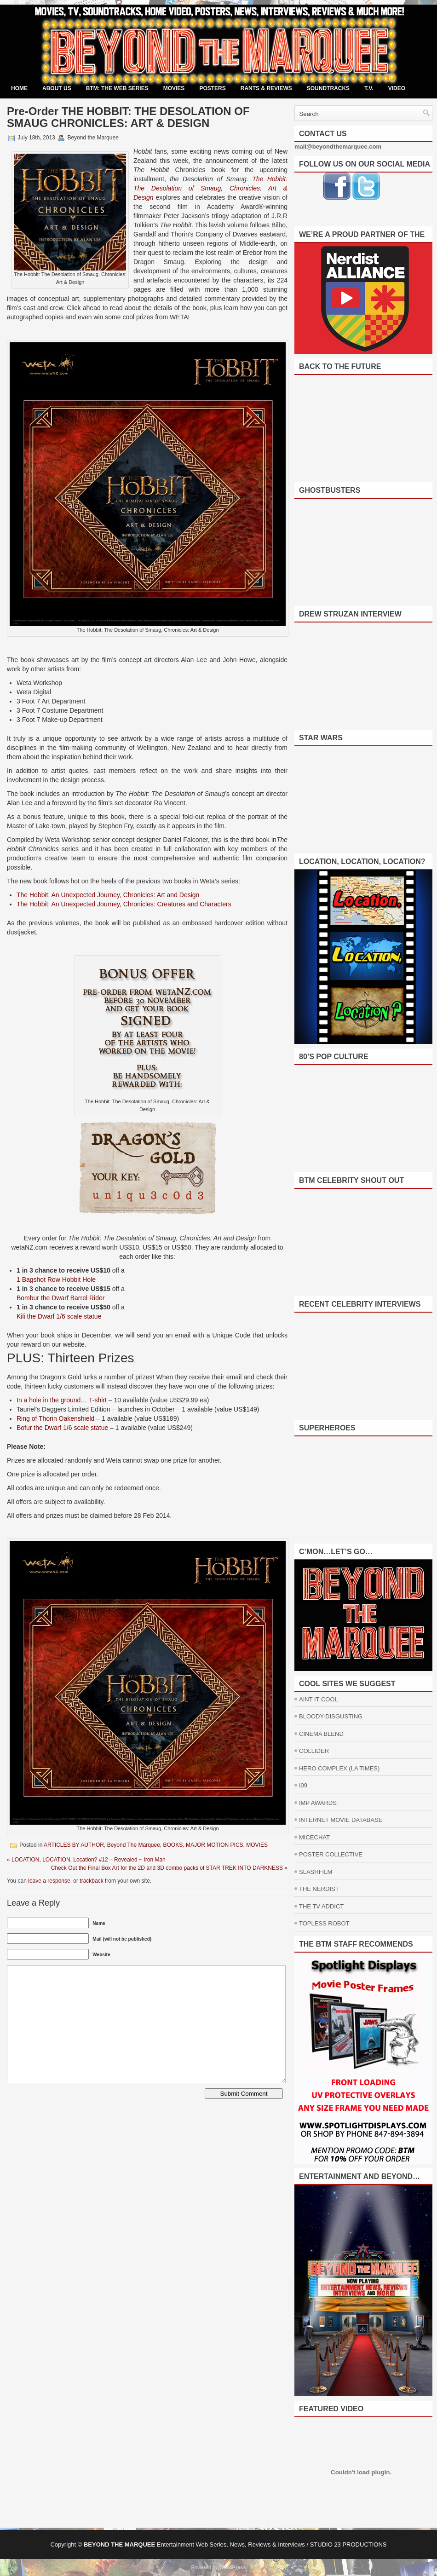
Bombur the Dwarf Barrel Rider (60, 1298)
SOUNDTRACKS (328, 88)
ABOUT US (56, 88)
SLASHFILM (315, 1871)
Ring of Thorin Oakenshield (55, 1418)
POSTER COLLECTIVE (330, 1854)
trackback (91, 1881)
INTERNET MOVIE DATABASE (340, 1819)
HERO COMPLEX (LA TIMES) (339, 1768)
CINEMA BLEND (321, 1733)
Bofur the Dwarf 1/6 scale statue (62, 1427)
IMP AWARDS (318, 1802)
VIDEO (396, 88)
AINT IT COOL (318, 1699)
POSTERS (212, 88)
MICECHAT (314, 1837)
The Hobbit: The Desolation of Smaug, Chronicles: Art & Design (210, 188)
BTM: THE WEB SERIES (117, 88)
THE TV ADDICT (321, 1906)
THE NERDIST (319, 1888)
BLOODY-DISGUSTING (330, 1716)
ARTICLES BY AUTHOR (74, 1845)
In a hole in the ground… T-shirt (62, 1400)
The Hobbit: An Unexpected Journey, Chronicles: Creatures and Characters (124, 904)
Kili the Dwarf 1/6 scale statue (59, 1316)
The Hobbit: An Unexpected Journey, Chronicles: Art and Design (108, 895)
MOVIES (174, 88)
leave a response (49, 1881)
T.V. (369, 88)
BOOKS (173, 1845)
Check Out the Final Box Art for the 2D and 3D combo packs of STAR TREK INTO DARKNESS (167, 1868)
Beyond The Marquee (133, 1845)
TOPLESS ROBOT (324, 1923)
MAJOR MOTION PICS (214, 1845)
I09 (303, 1785)
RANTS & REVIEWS (266, 88)
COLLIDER (314, 1750)
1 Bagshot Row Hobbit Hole (56, 1279)
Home (19, 88)
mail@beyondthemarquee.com (337, 146)
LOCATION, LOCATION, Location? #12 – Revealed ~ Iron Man (89, 1859)
